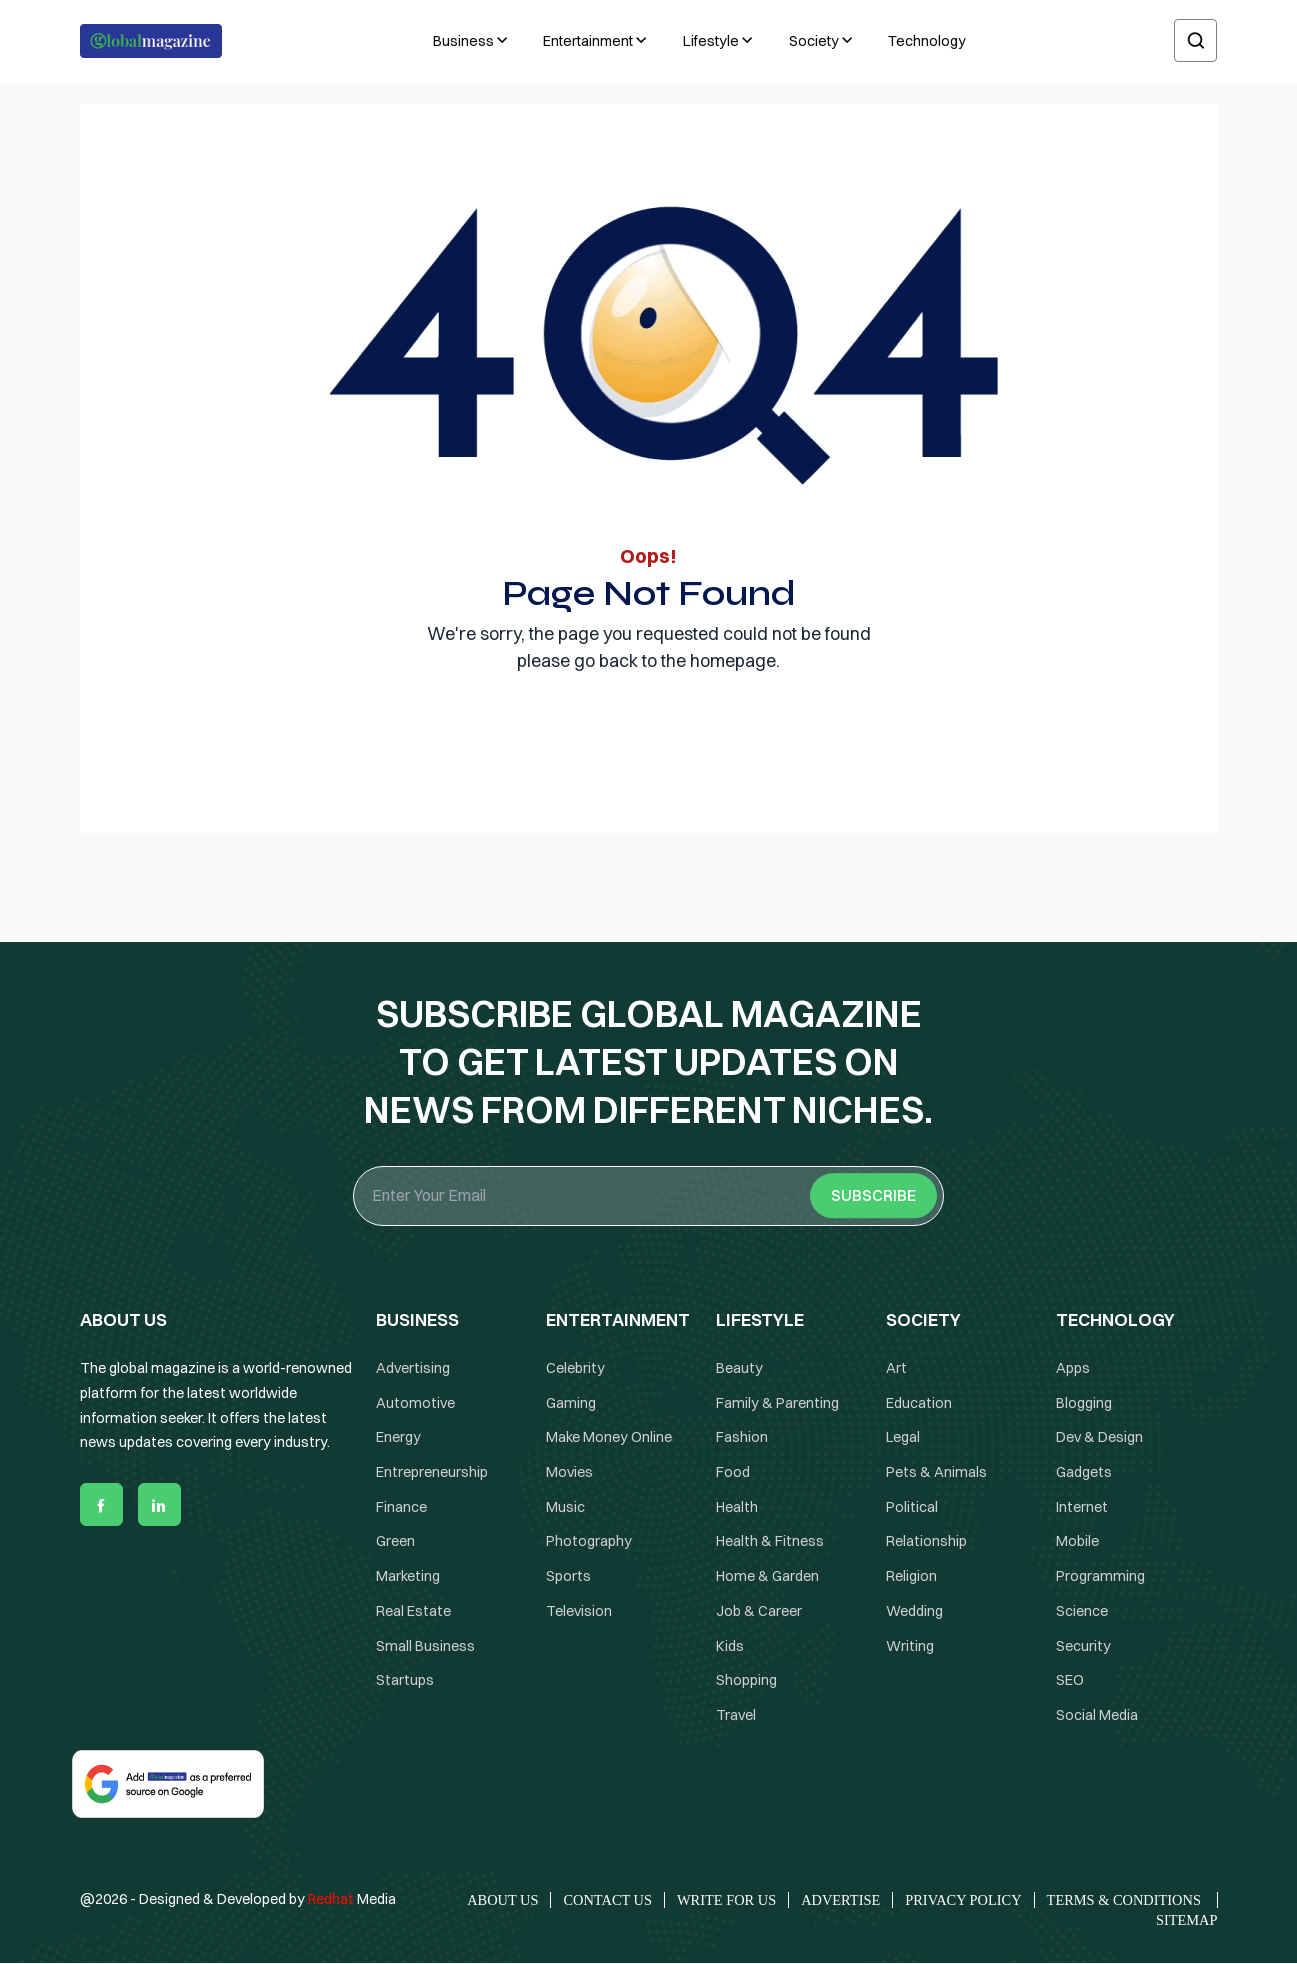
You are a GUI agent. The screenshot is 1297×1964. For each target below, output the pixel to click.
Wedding (914, 1611)
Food (733, 1473)
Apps (1073, 1368)
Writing (910, 1646)
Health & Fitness (770, 1542)
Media (352, 1899)
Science (1082, 1611)
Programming (1100, 1577)
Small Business (425, 1646)
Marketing (408, 1577)
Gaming (571, 1403)
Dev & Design (1099, 1438)
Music (565, 1507)
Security (1083, 1646)
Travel (736, 1715)
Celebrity (575, 1368)
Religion (911, 1577)
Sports (568, 1577)
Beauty (739, 1368)
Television (579, 1611)
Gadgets (1084, 1473)
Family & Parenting (777, 1403)
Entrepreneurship (432, 1473)
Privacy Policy (963, 1900)
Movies (569, 1473)
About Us (502, 1900)
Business (463, 41)
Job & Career (759, 1611)
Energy (398, 1438)
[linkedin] (159, 1505)
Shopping (746, 1681)
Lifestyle (711, 41)
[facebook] (101, 1505)
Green (395, 1542)
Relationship (926, 1542)
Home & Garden (767, 1577)
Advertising (413, 1368)
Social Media (1097, 1715)
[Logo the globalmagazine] (151, 41)
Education (919, 1403)
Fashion (742, 1438)
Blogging (1084, 1403)
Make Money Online (609, 1438)
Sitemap (1187, 1920)
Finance (401, 1507)
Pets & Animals (936, 1473)
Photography (589, 1542)
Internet (1082, 1507)
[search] (1195, 41)
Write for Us (726, 1900)
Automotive (415, 1403)
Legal (903, 1438)
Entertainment (588, 41)
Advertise (840, 1900)
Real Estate (413, 1611)
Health (737, 1507)
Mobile (1077, 1542)
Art (896, 1368)
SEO (1070, 1681)
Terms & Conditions (1126, 1900)
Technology (927, 41)
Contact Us (607, 1900)
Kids (730, 1646)
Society (814, 41)
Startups (405, 1681)
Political (912, 1507)
